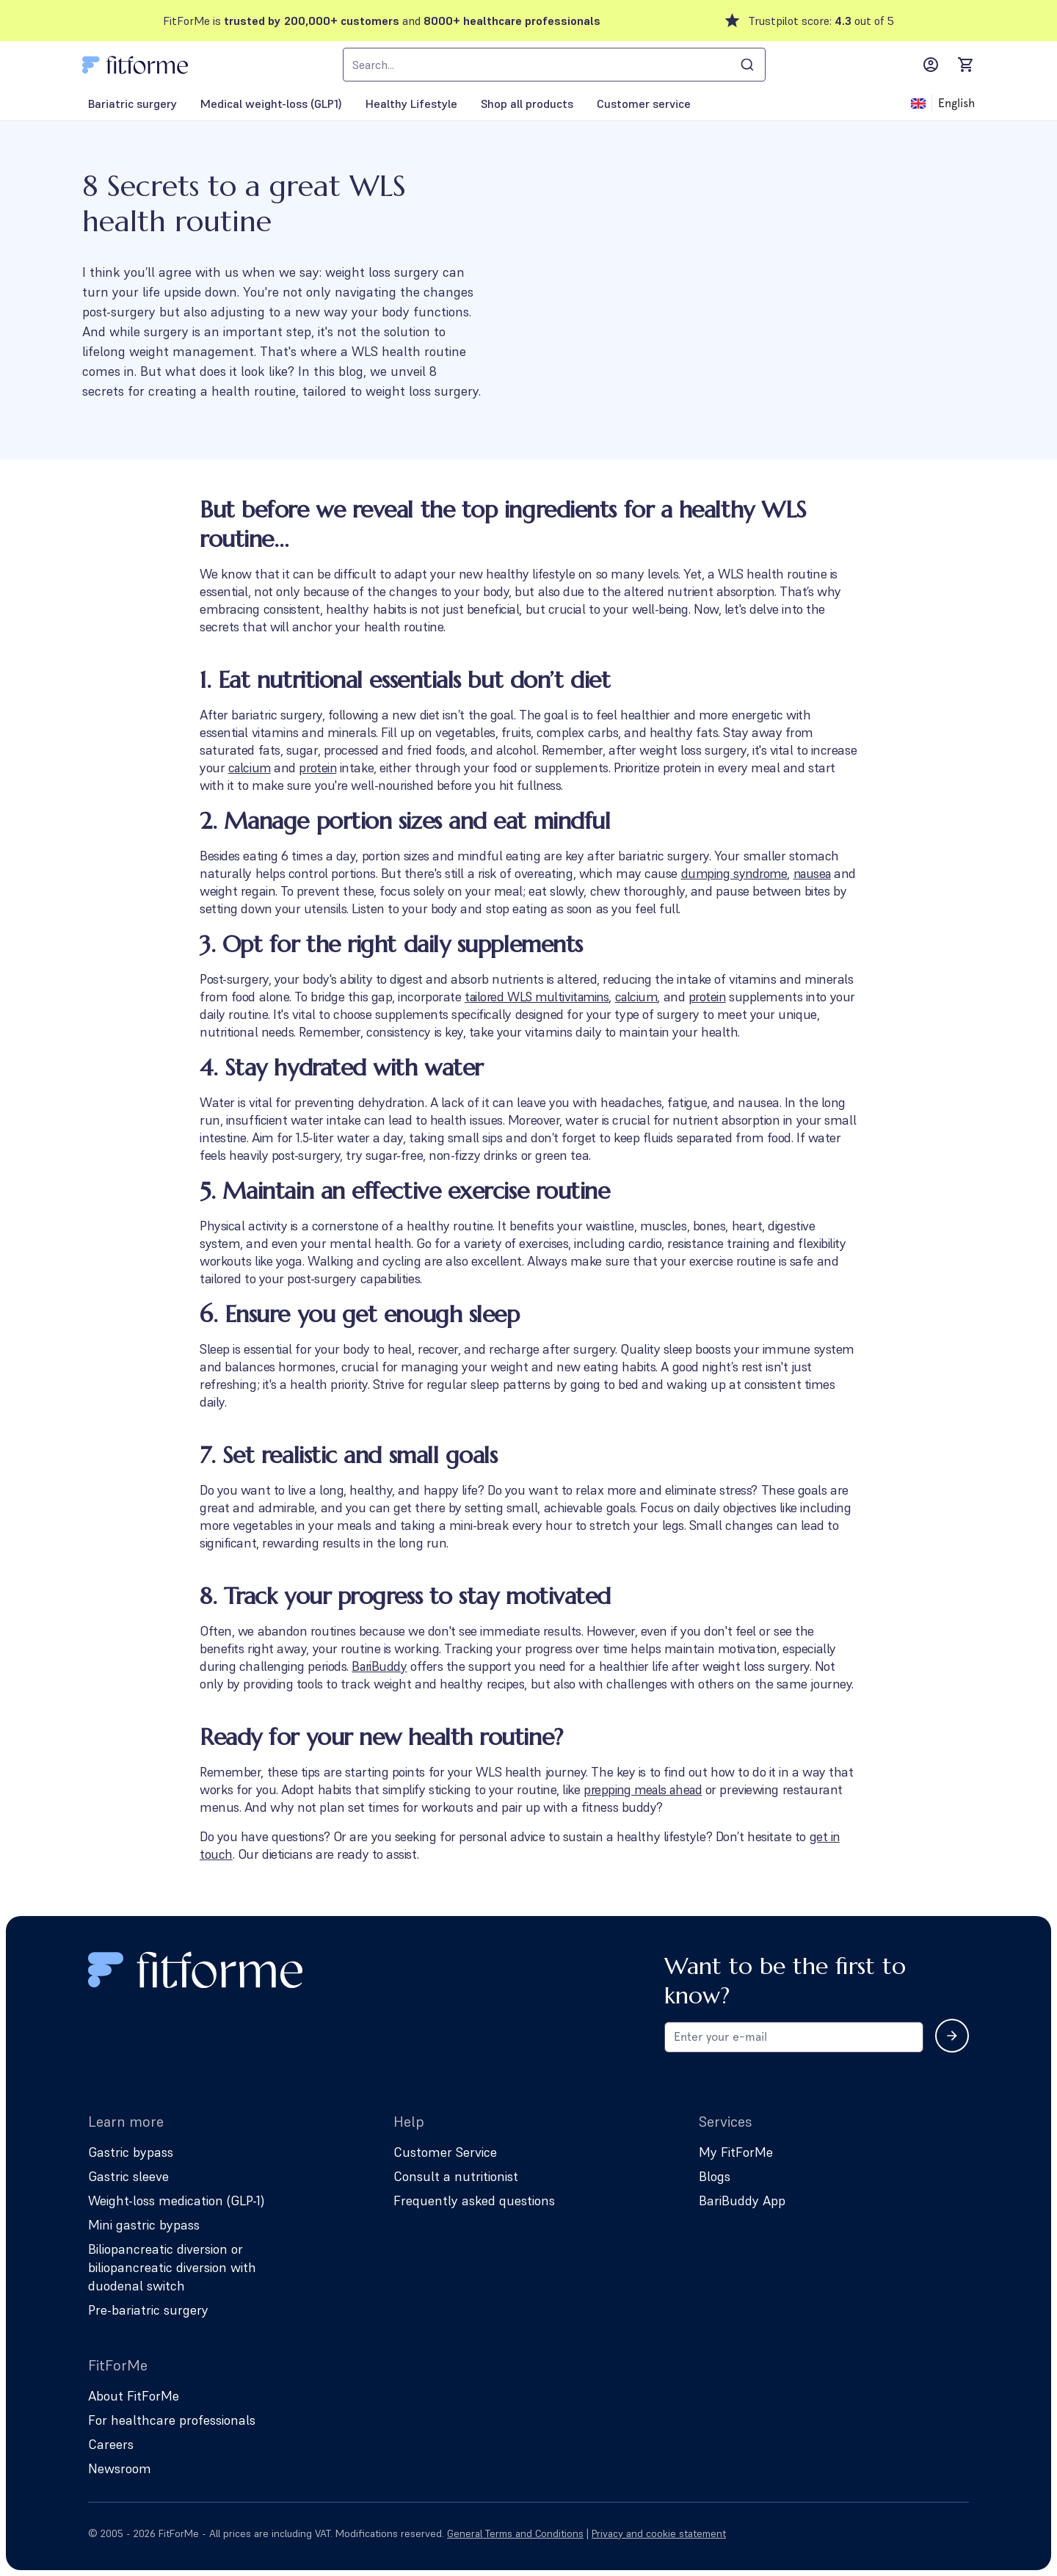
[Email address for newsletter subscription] (793, 2037)
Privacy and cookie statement (659, 2533)
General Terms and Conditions (515, 2533)
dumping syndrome (736, 873)
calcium (250, 767)
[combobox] (554, 64)
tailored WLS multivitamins (540, 996)
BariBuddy (380, 1666)
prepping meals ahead (646, 1789)
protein (320, 767)
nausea (220, 890)
